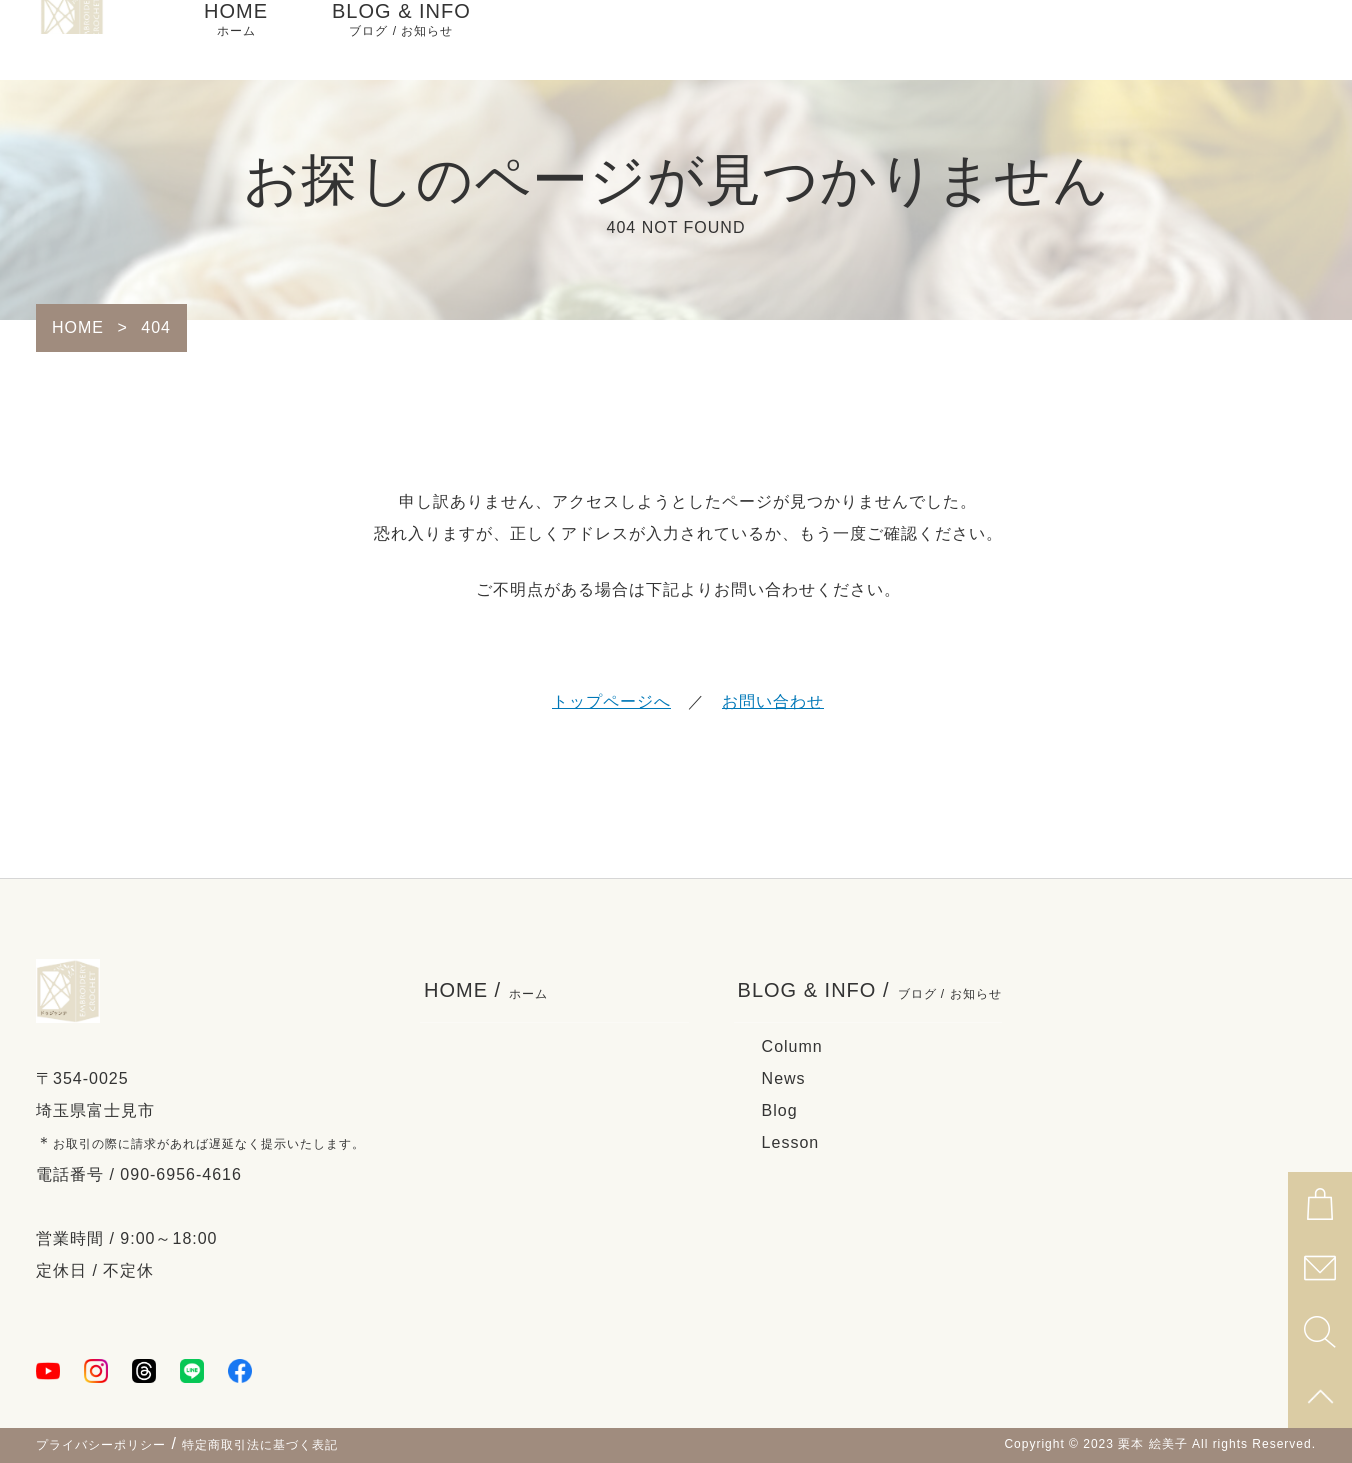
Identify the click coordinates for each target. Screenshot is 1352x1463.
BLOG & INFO (401, 40)
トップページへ (611, 701)
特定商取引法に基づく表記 (260, 1445)
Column (792, 1046)
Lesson (791, 1142)
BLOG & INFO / (870, 990)
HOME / (486, 990)
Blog (780, 1110)
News (784, 1078)
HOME (236, 40)
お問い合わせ (773, 701)
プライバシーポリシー (101, 1445)
